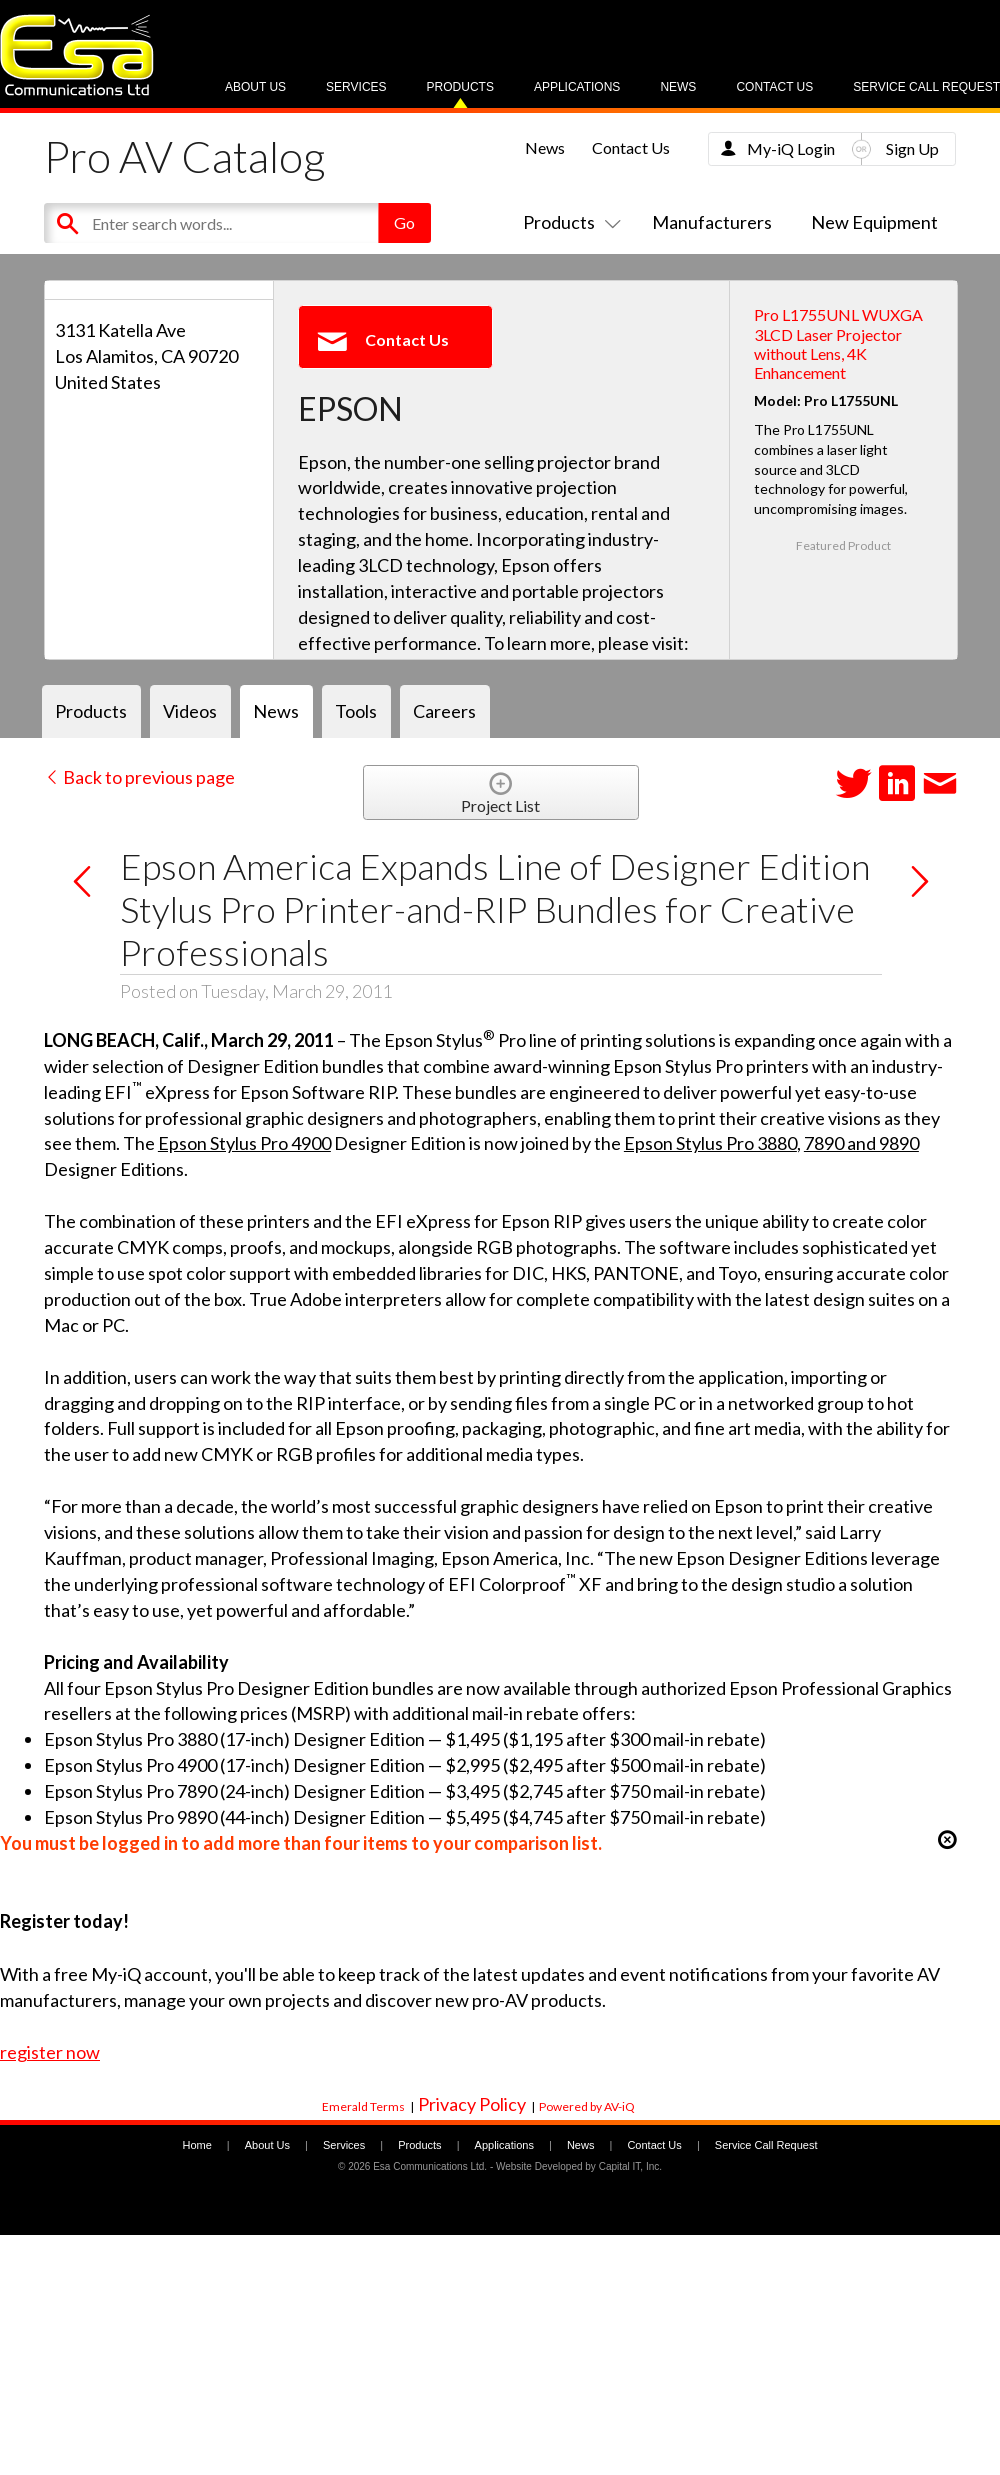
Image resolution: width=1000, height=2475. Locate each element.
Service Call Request (926, 87)
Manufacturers (712, 222)
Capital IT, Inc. (630, 2166)
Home (196, 2145)
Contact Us (774, 87)
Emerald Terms (363, 2106)
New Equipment (874, 222)
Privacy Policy (472, 2104)
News (678, 87)
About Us (255, 87)
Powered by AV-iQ (587, 2106)
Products (460, 87)
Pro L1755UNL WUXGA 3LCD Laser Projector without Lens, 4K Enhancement (838, 343)
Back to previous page (139, 777)
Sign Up (912, 148)
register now (50, 2052)
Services (356, 87)
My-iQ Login (791, 148)
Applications (577, 87)
